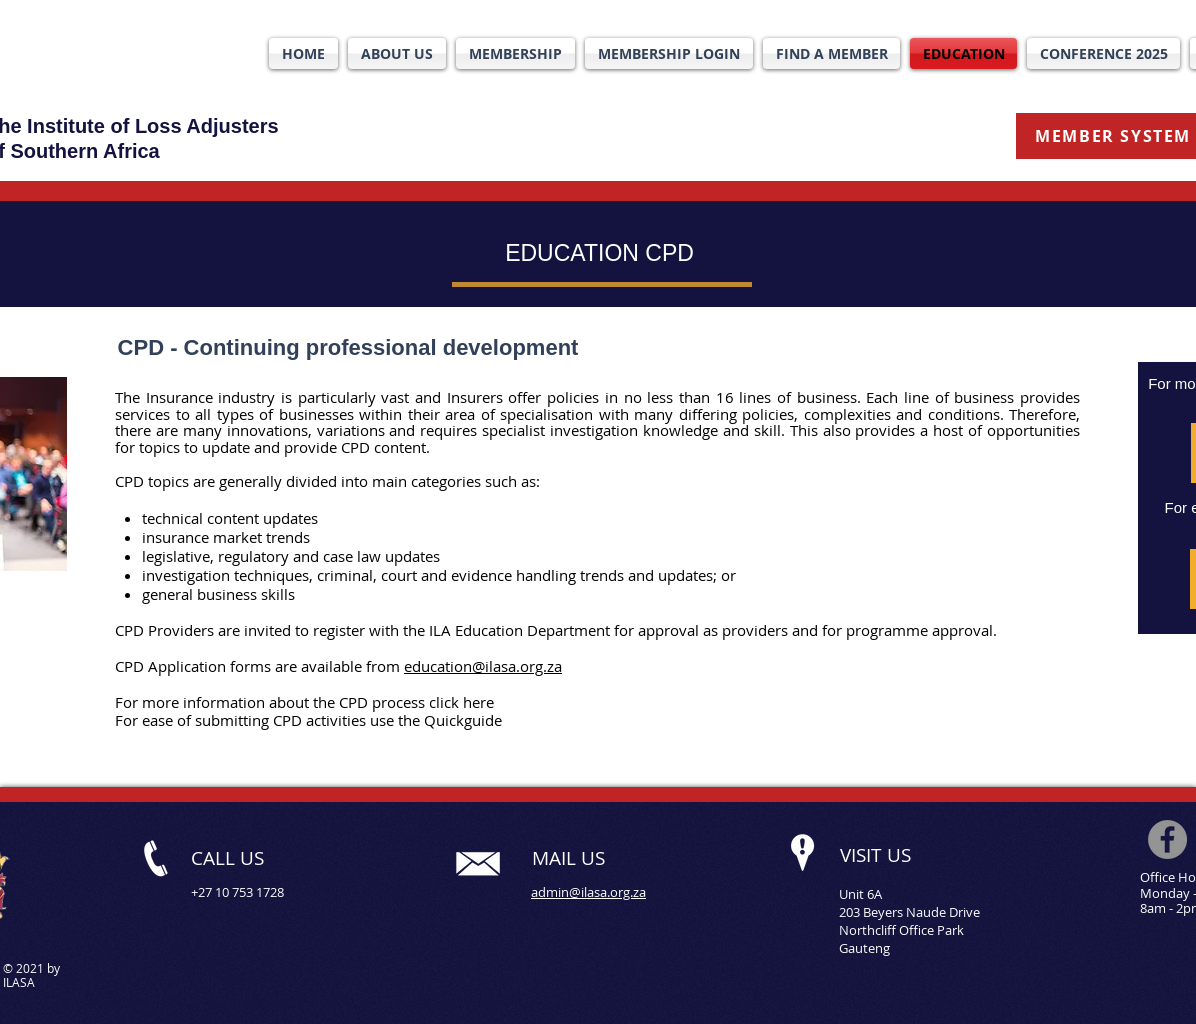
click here (461, 702)
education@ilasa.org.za (483, 666)
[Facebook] (1167, 839)
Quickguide (463, 720)
